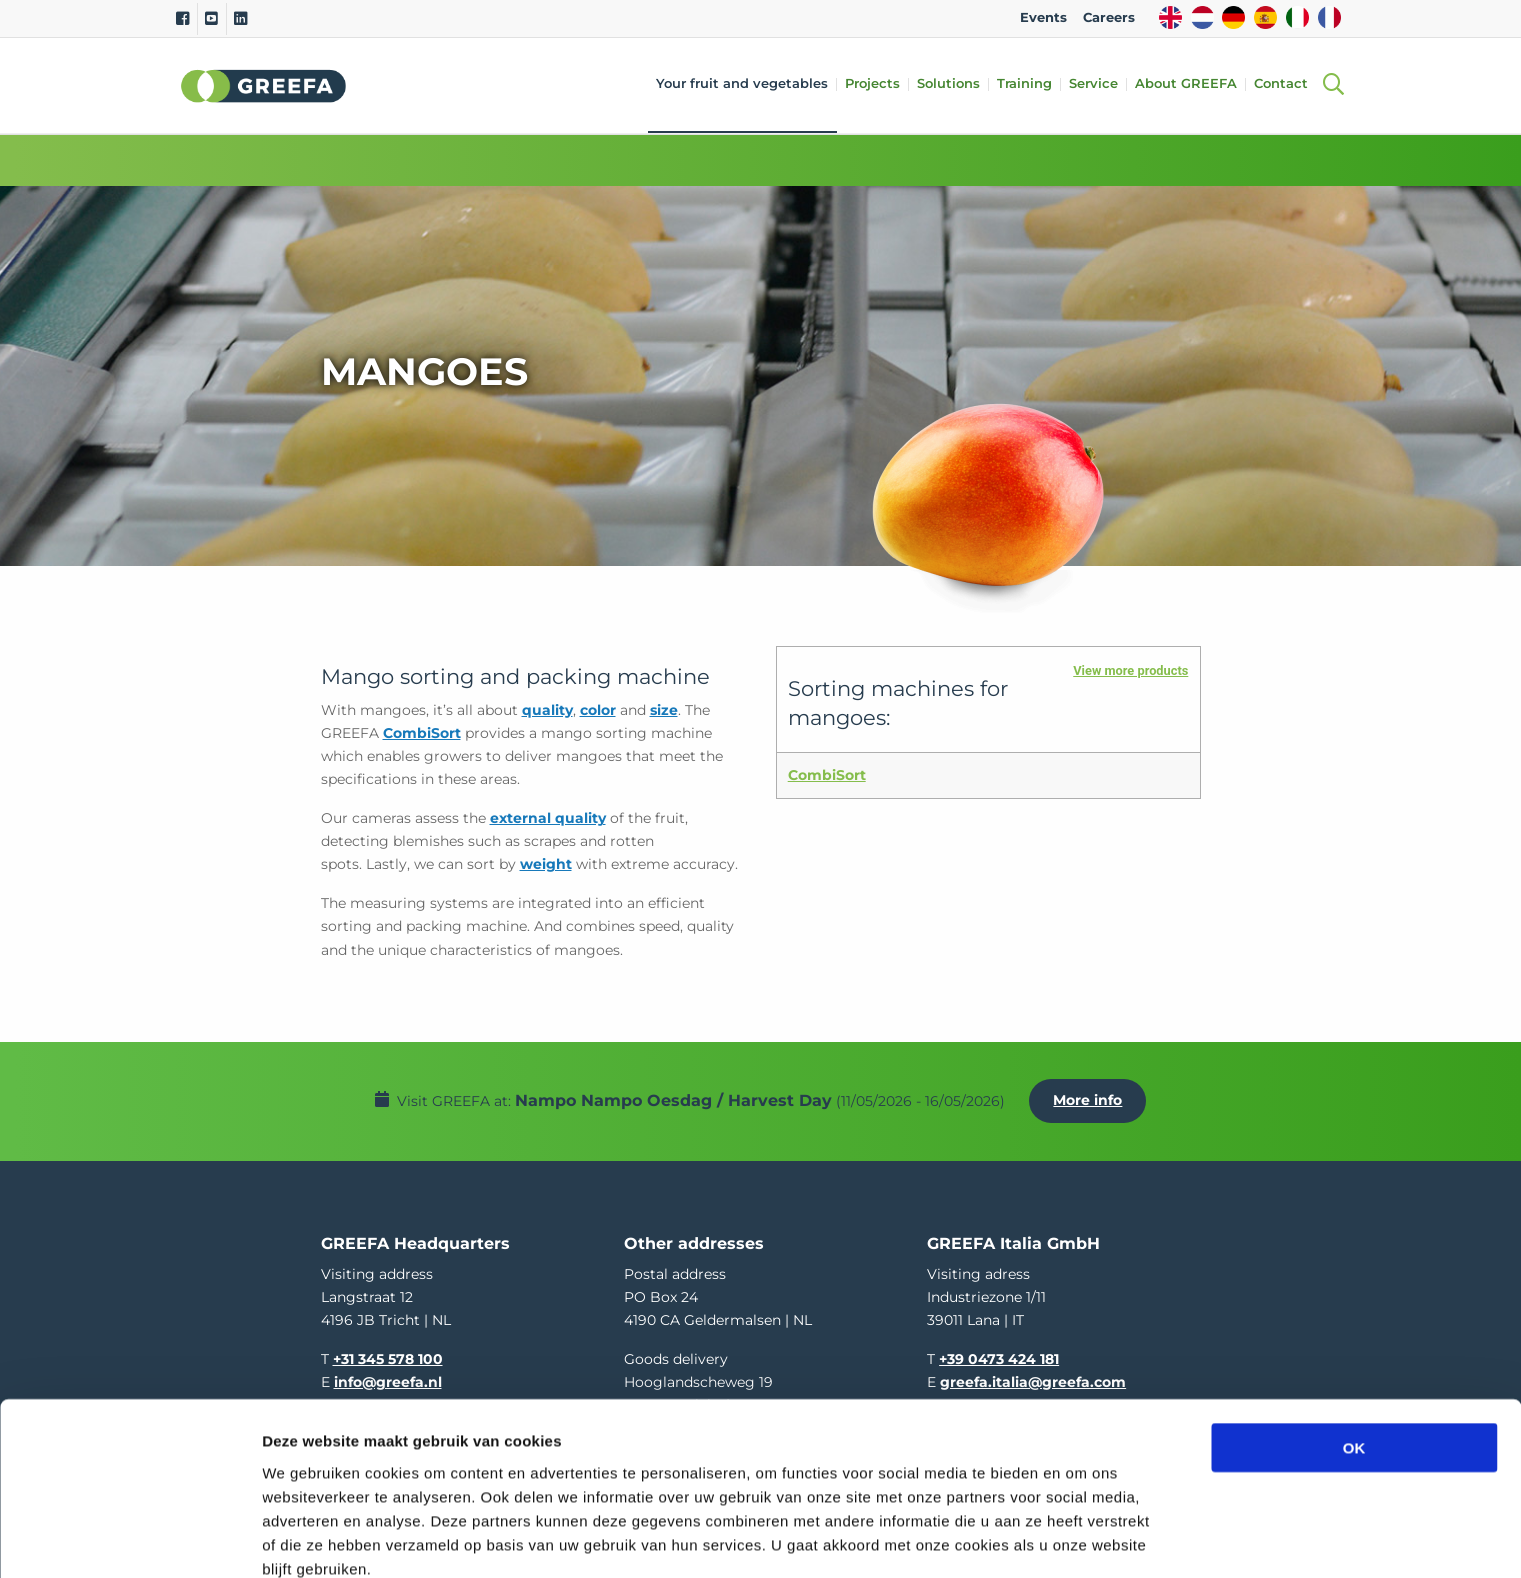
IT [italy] (1297, 17)
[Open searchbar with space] (1333, 85)
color (598, 710)
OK (1354, 1353)
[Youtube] (211, 19)
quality (547, 710)
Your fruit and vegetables (747, 84)
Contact (1286, 84)
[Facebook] (182, 19)
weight (546, 864)
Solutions (953, 84)
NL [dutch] (1202, 17)
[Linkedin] (240, 19)
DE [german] (1233, 17)
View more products (1130, 670)
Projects (877, 84)
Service (1098, 84)
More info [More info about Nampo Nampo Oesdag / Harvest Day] (1093, 1095)
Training (1029, 84)
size (664, 710)
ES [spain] (1265, 17)
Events (1043, 17)
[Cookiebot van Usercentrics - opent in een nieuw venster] (129, 1539)
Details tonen (1080, 1538)
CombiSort (422, 733)
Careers (1109, 17)
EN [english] (1170, 17)
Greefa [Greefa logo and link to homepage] (264, 86)
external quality (548, 818)
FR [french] (1329, 17)
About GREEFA (1191, 84)
